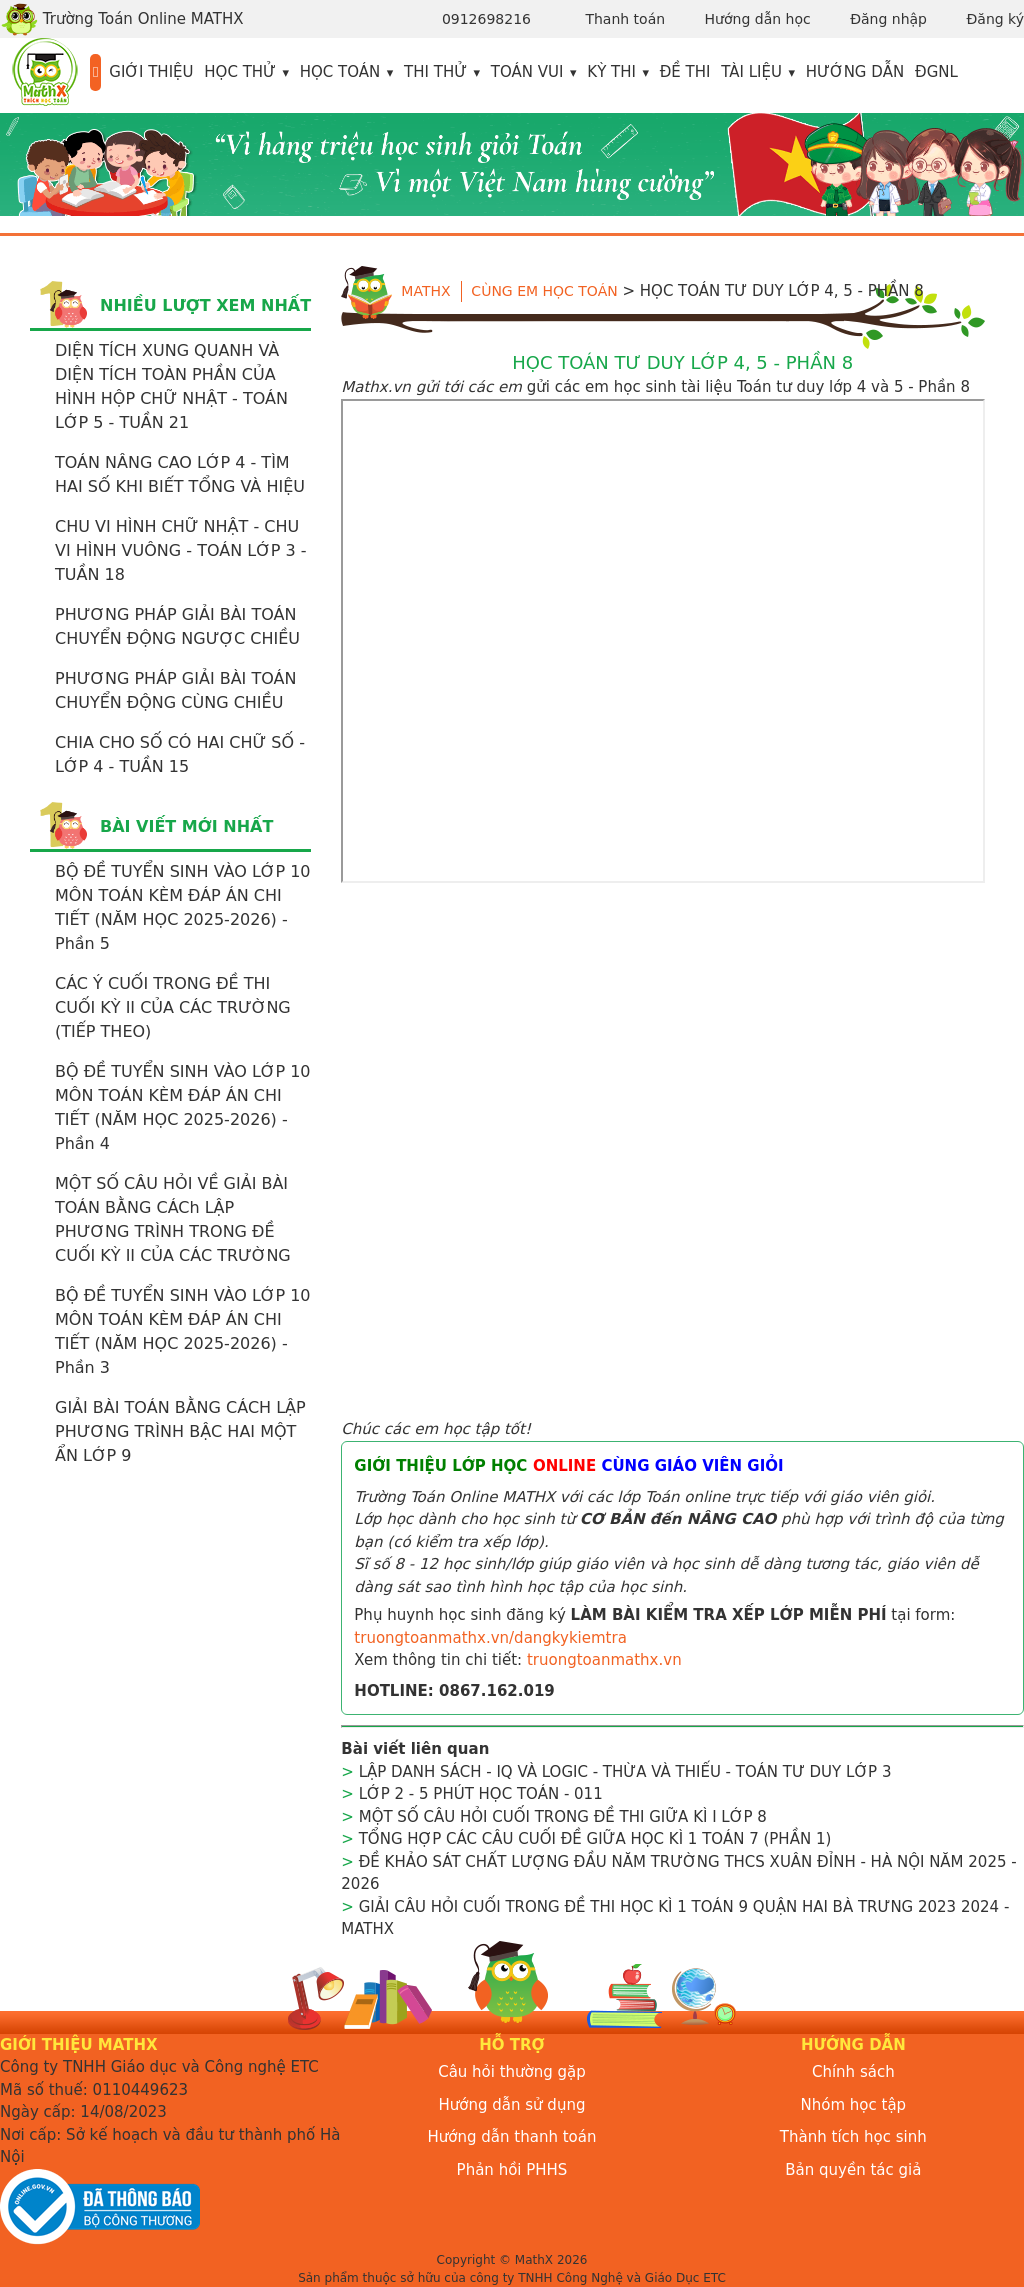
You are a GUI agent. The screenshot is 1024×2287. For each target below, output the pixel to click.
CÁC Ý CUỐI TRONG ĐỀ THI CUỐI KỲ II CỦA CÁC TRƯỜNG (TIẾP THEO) (173, 1007)
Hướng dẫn (855, 72)
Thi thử (435, 72)
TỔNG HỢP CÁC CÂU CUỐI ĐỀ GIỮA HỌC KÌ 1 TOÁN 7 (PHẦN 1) (595, 1839)
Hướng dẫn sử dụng (512, 2105)
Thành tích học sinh (853, 2137)
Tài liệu (751, 72)
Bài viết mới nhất (186, 826)
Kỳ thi (611, 72)
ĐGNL (936, 72)
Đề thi (685, 72)
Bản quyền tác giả (853, 2170)
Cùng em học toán (544, 291)
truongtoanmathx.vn (604, 1660)
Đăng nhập (888, 19)
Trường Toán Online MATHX (122, 19)
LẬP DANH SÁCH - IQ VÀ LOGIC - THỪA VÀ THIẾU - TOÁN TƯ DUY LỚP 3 (625, 1772)
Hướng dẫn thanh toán (512, 2137)
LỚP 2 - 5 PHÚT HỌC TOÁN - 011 (481, 1794)
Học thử (240, 72)
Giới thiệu (151, 72)
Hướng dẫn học (758, 19)
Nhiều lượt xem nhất (205, 305)
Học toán (340, 72)
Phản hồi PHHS (512, 2170)
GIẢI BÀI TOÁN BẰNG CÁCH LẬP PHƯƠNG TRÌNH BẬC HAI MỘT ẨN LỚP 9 (180, 1431)
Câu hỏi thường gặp (512, 2072)
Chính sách (853, 2072)
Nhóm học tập (854, 2105)
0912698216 (486, 19)
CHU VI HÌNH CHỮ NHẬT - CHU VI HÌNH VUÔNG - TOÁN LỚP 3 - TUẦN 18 (181, 550)
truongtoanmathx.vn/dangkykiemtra (490, 1638)
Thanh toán (625, 19)
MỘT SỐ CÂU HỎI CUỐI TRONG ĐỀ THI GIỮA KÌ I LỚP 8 (563, 1817)
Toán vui (527, 72)
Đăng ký (995, 19)
